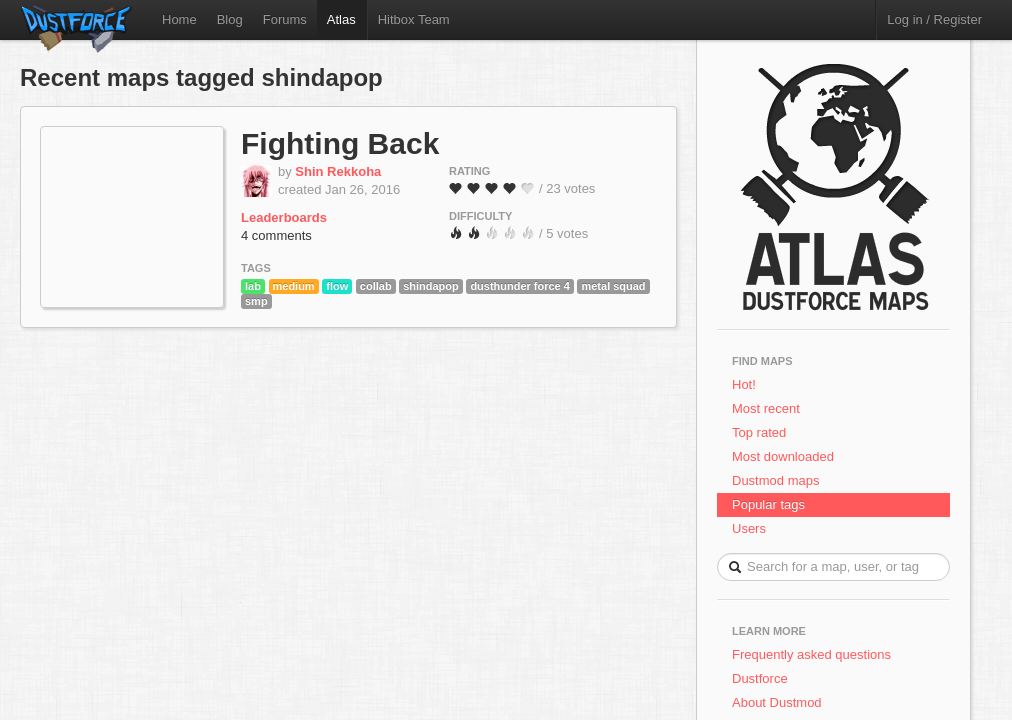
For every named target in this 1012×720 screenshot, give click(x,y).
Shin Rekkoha (338, 171)
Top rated (759, 432)
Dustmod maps (775, 480)
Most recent (766, 408)
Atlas (341, 19)
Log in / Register (934, 19)
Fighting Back (340, 143)
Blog (230, 19)
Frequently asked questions (811, 654)
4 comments (276, 235)
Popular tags (768, 504)
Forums (285, 19)
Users (749, 528)
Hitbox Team (414, 19)
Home (179, 19)
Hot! (744, 384)
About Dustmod (777, 702)
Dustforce (760, 678)
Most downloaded (783, 456)
